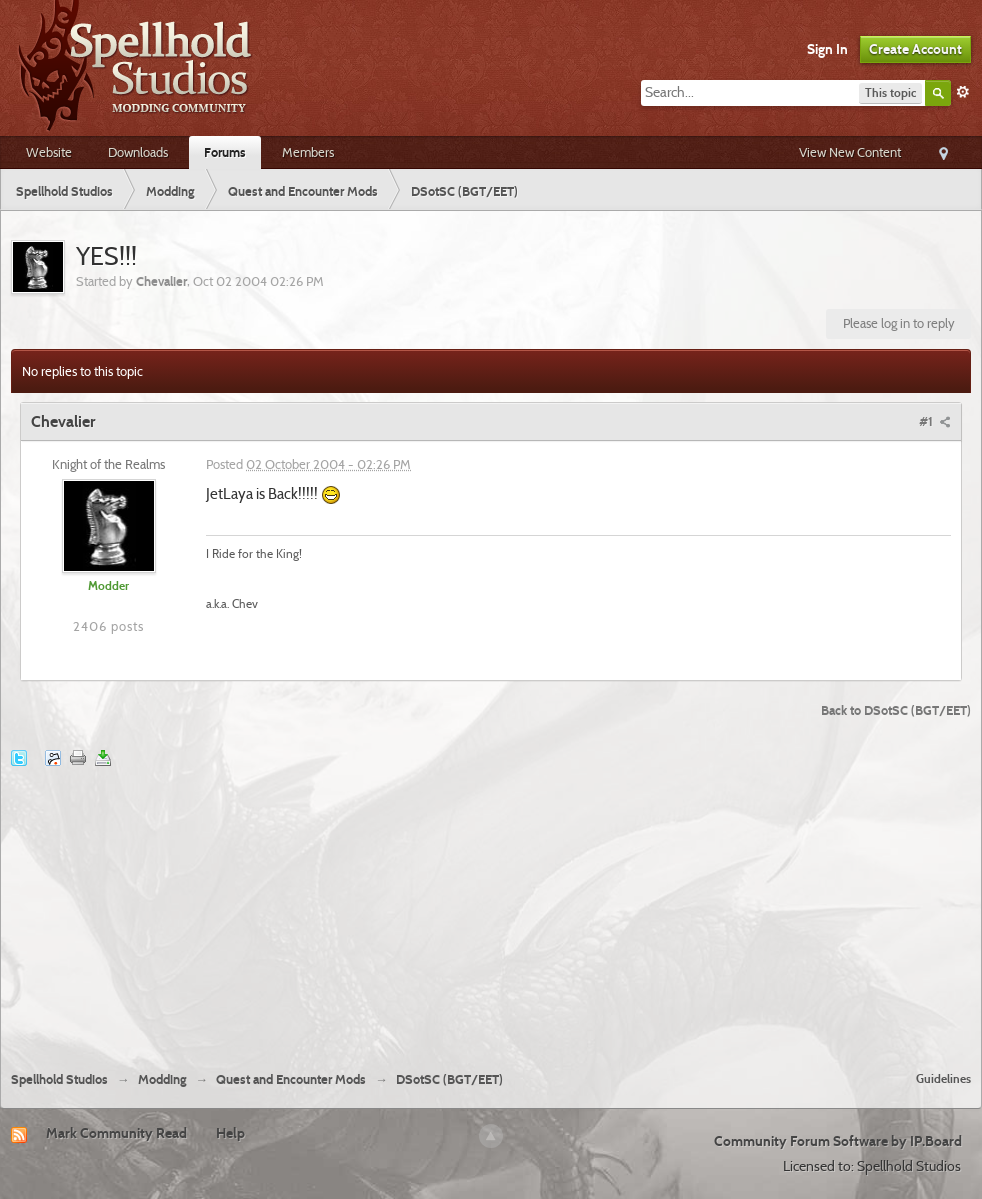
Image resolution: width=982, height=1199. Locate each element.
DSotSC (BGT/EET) (449, 1079)
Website (49, 152)
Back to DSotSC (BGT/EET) (896, 710)
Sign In (827, 49)
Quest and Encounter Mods (291, 1079)
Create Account (915, 49)
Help (230, 1133)
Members (308, 152)
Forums (225, 152)
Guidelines (943, 1078)
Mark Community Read (116, 1133)
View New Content (850, 152)
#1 (935, 421)
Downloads (138, 152)
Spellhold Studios (59, 1079)
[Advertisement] (491, 906)
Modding (162, 1079)
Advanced (963, 92)
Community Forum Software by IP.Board (838, 1141)
